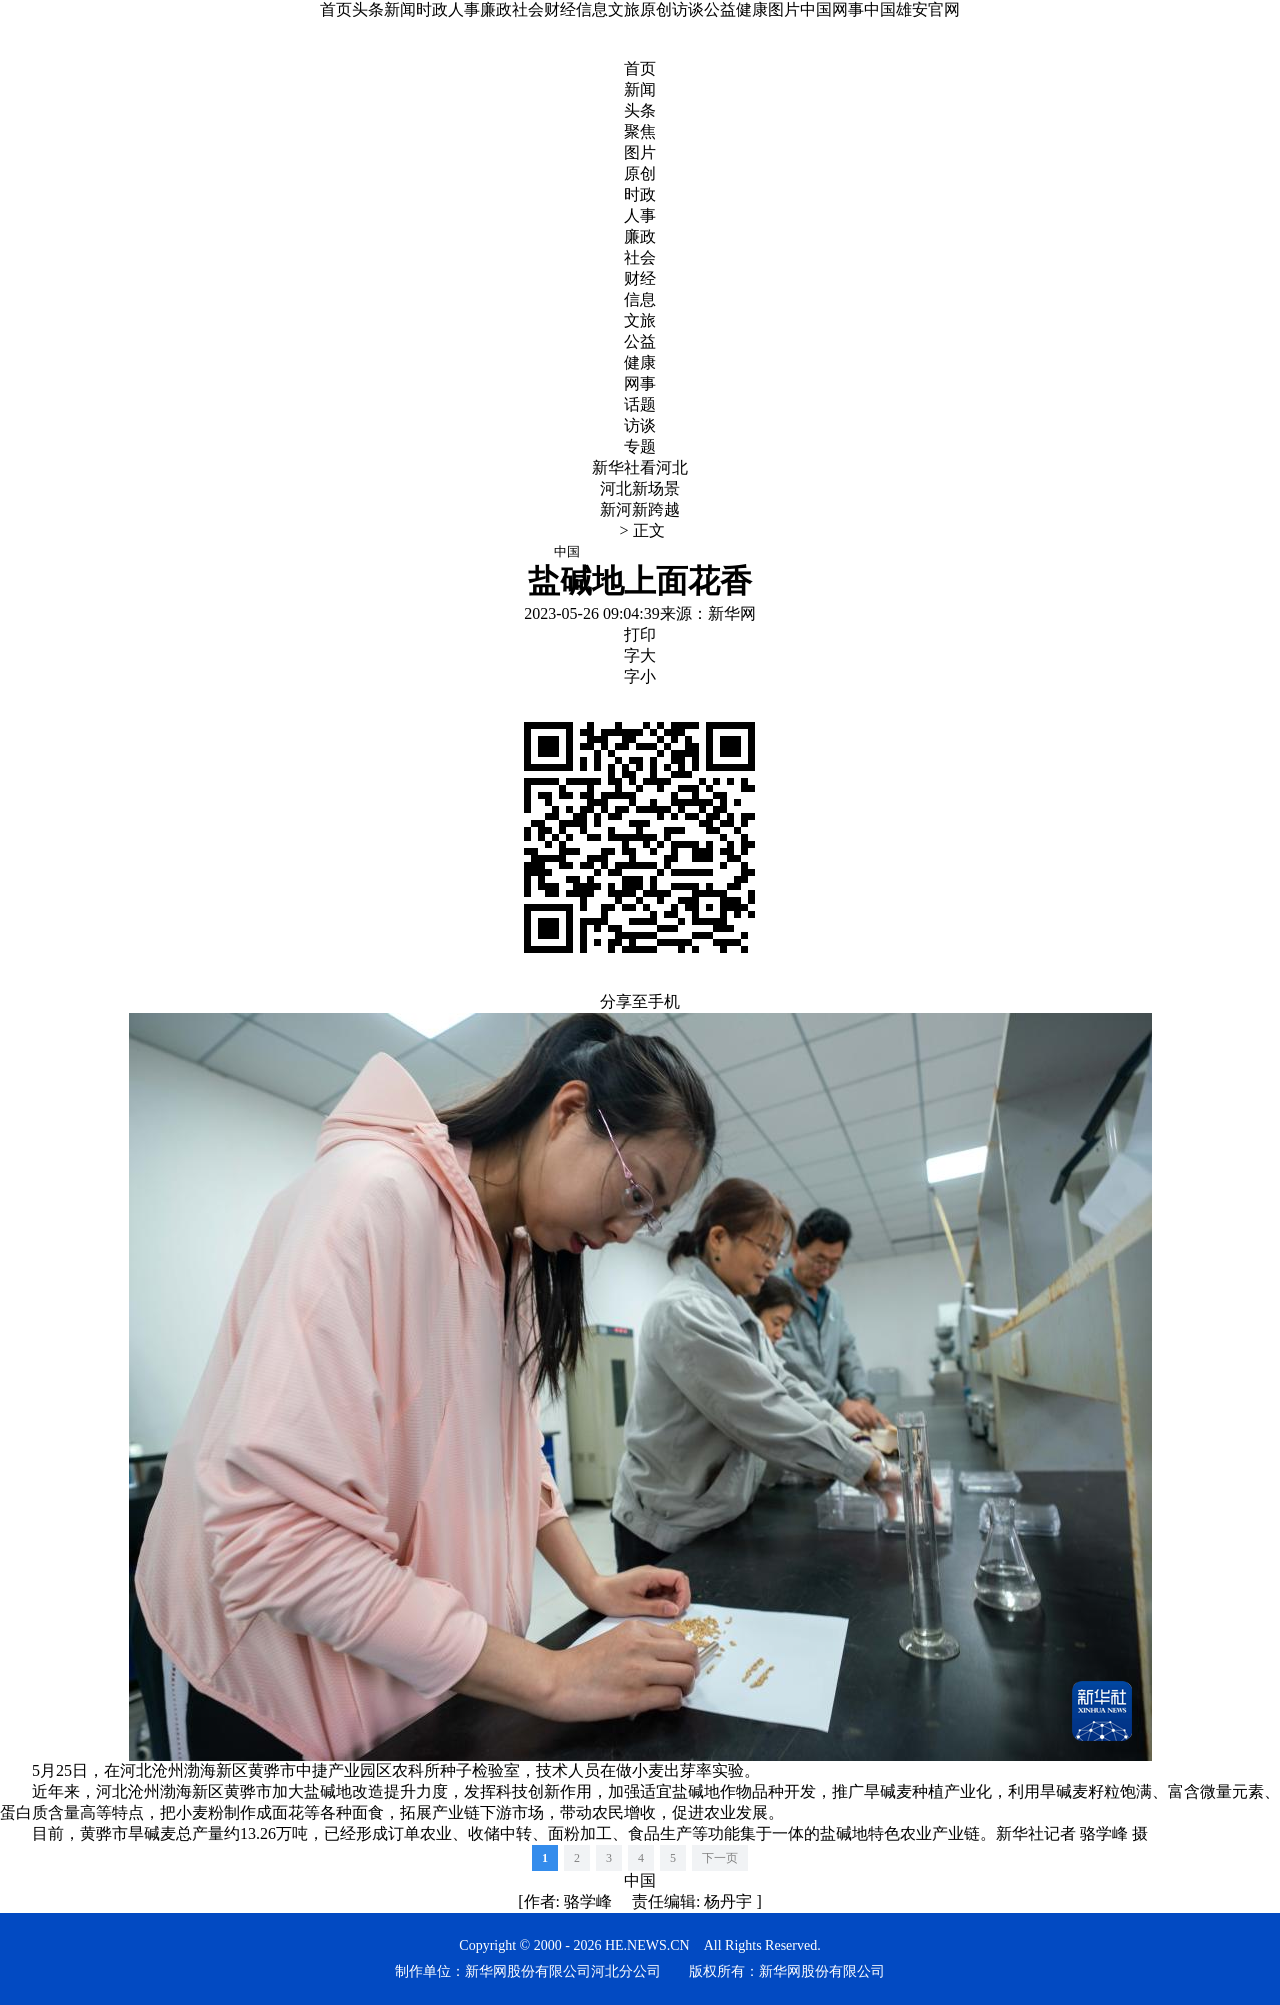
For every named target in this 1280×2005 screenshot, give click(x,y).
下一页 (720, 1858)
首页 (336, 9)
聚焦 (640, 131)
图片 (784, 9)
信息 (592, 9)
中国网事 (832, 9)
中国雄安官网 (912, 9)
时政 (432, 9)
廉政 (496, 9)
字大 (640, 655)
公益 (720, 9)
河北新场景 (640, 488)
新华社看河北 (640, 467)
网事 (640, 383)
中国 (640, 1880)
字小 (640, 676)
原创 (656, 9)
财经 (560, 9)
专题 (640, 446)
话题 (640, 404)
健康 (752, 9)
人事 (464, 9)
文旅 (624, 9)
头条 (368, 9)
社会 (528, 9)
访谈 (688, 9)
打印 (640, 634)
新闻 (400, 9)
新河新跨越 (640, 509)
